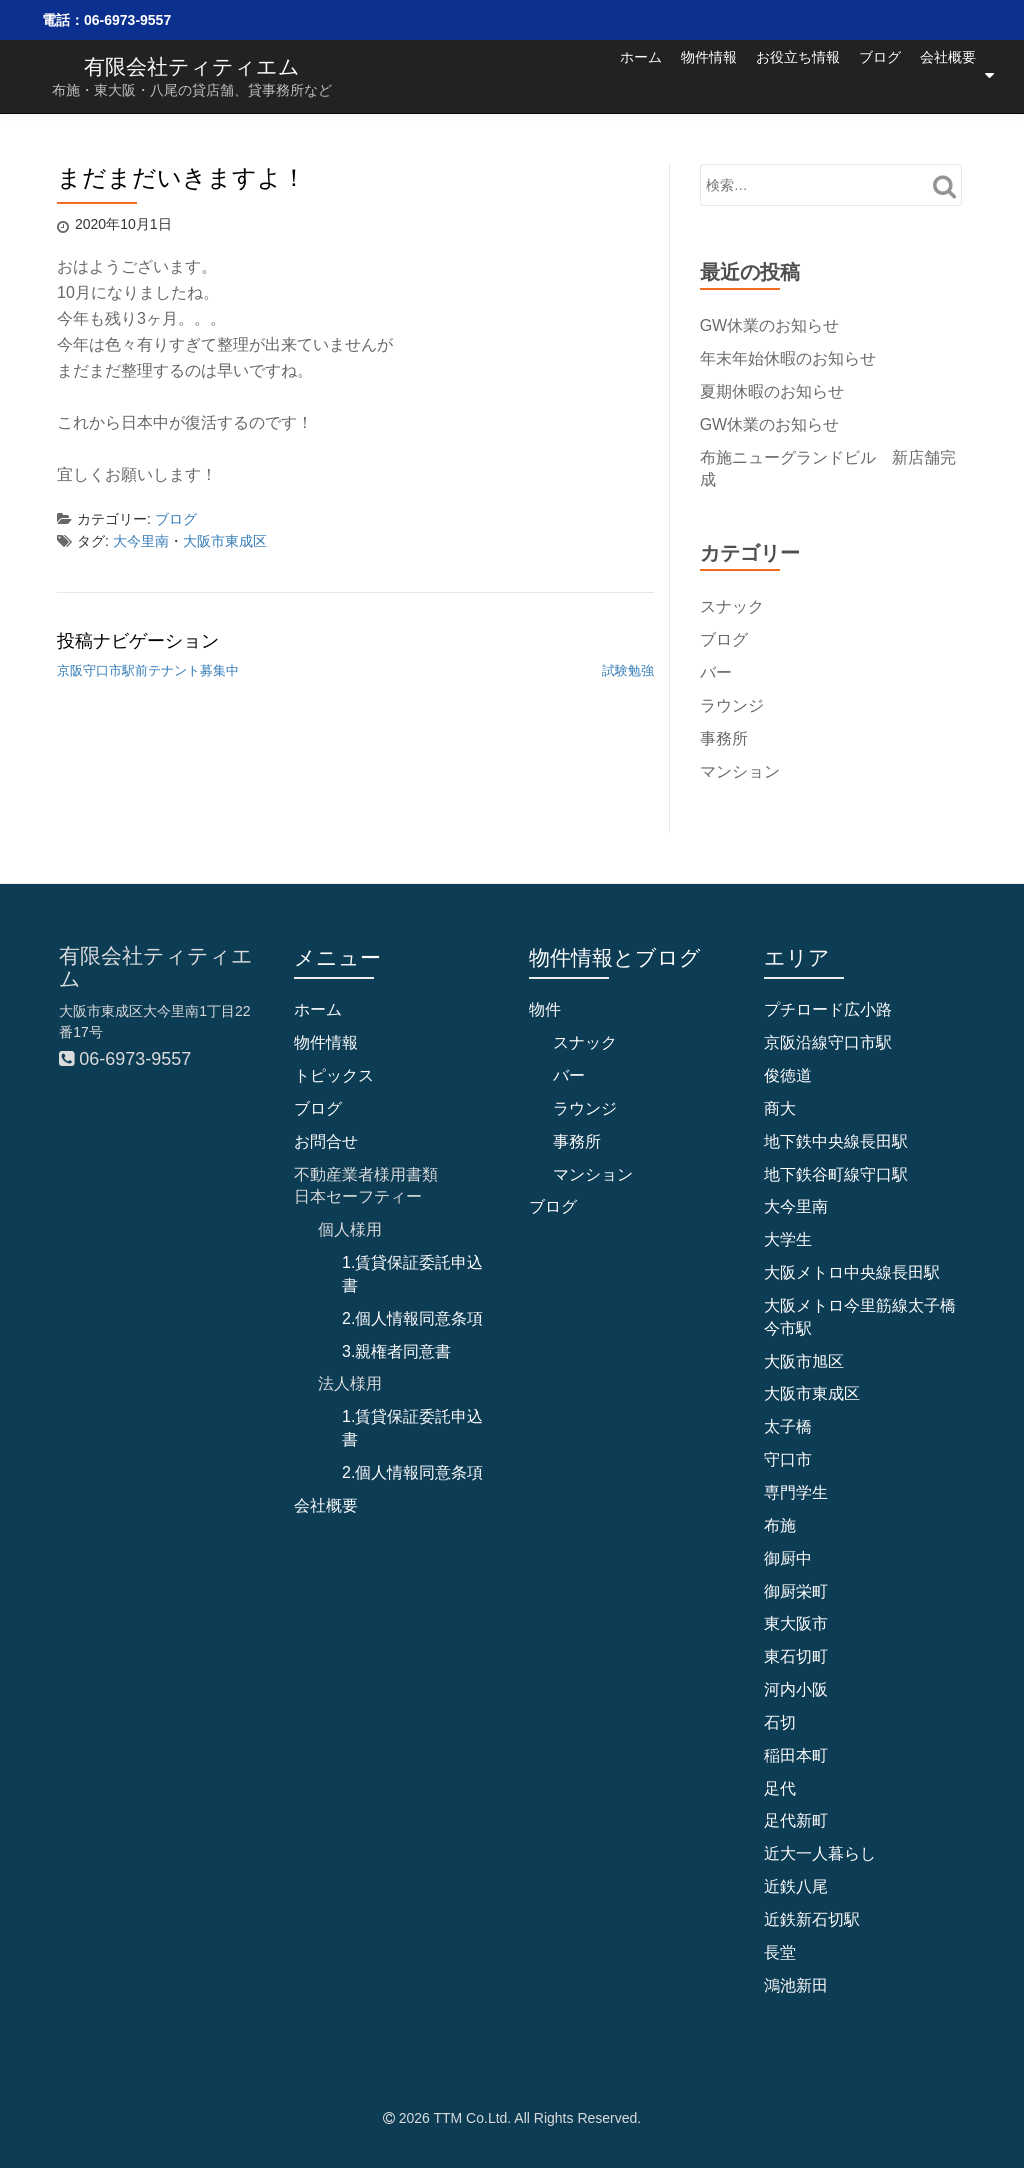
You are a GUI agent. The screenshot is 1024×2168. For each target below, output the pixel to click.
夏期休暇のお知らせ (772, 391)
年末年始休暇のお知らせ (788, 358)
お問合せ (326, 1140)
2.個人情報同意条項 (412, 1318)
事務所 (724, 737)
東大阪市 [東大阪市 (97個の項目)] (796, 1623)
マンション (740, 770)
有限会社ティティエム (192, 66)
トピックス (334, 1075)
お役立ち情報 (764, 75)
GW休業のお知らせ (770, 325)
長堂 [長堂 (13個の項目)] (780, 1952)
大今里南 (141, 541)
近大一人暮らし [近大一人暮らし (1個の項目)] (820, 1853)
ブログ (863, 75)
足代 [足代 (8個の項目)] (780, 1787)
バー (716, 672)
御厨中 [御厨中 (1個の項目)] (788, 1557)
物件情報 (658, 75)
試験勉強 (628, 670)
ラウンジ (732, 705)
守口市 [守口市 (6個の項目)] (788, 1459)
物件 (545, 1009)
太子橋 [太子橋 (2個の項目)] (788, 1426)
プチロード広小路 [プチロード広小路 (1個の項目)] (828, 1009)
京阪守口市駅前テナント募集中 (148, 670)
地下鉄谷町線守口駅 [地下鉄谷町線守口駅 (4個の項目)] (836, 1173)
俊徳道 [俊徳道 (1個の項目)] (788, 1075)
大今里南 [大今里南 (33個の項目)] (796, 1206)
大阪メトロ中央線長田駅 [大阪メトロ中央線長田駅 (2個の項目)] (852, 1272)
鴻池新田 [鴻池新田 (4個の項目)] (796, 1984)
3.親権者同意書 (396, 1350)
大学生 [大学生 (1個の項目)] (788, 1239)
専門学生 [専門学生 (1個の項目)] (796, 1492)
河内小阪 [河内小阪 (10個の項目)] (796, 1689)
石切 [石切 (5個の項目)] (780, 1722)
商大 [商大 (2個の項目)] (780, 1108)
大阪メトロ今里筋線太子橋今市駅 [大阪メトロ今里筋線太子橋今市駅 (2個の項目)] (860, 1317)
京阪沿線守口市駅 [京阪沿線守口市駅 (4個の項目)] (828, 1042)
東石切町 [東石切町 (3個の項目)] (796, 1656)
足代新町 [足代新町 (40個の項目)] (796, 1820)
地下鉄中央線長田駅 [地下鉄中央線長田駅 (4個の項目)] (836, 1140)
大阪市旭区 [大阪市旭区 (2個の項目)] (804, 1360)
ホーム (573, 75)
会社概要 (948, 75)
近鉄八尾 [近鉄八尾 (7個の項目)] (796, 1886)
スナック (732, 606)
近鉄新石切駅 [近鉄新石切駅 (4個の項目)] (812, 1919)
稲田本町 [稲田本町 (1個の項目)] (796, 1755)
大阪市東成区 (225, 541)
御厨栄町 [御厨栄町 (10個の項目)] (796, 1590)
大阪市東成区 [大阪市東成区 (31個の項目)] (812, 1393)
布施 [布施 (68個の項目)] (780, 1525)
